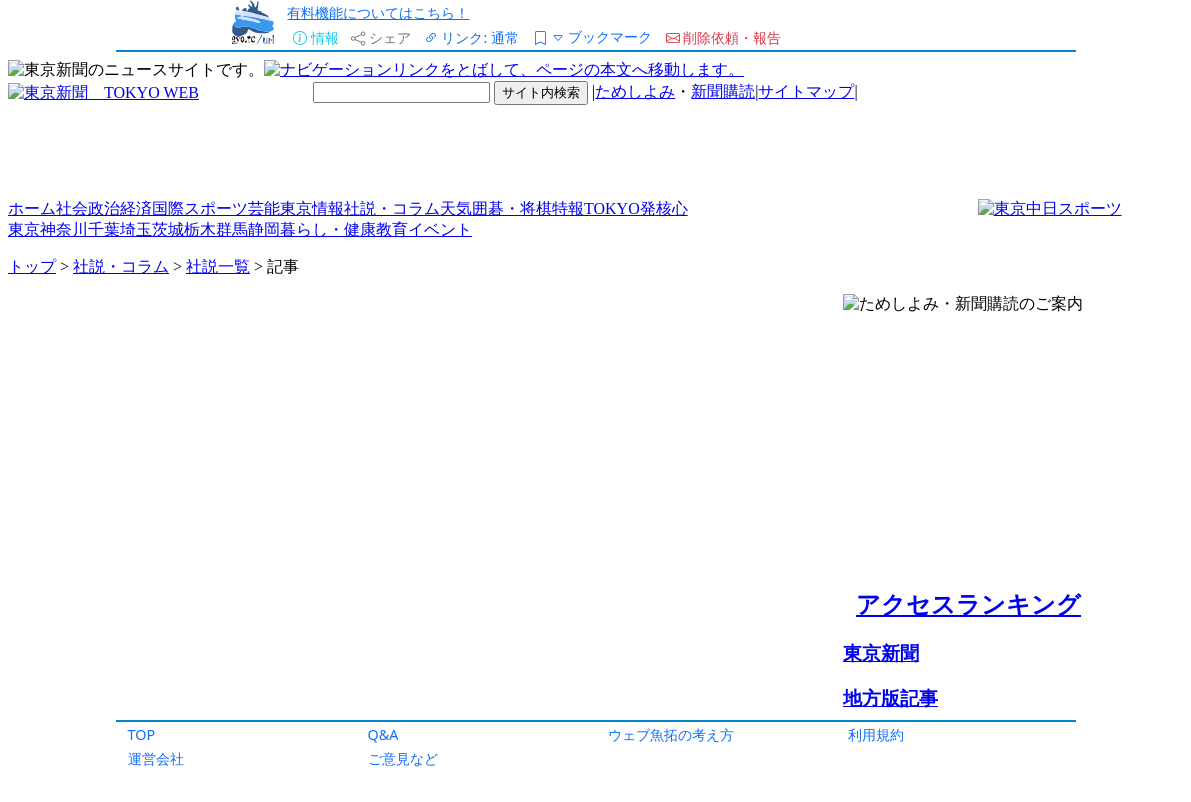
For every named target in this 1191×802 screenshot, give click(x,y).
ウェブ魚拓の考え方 (671, 734)
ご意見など (403, 758)
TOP (142, 734)
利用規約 (876, 734)
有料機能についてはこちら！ (378, 12)
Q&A (383, 734)
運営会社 (156, 758)
